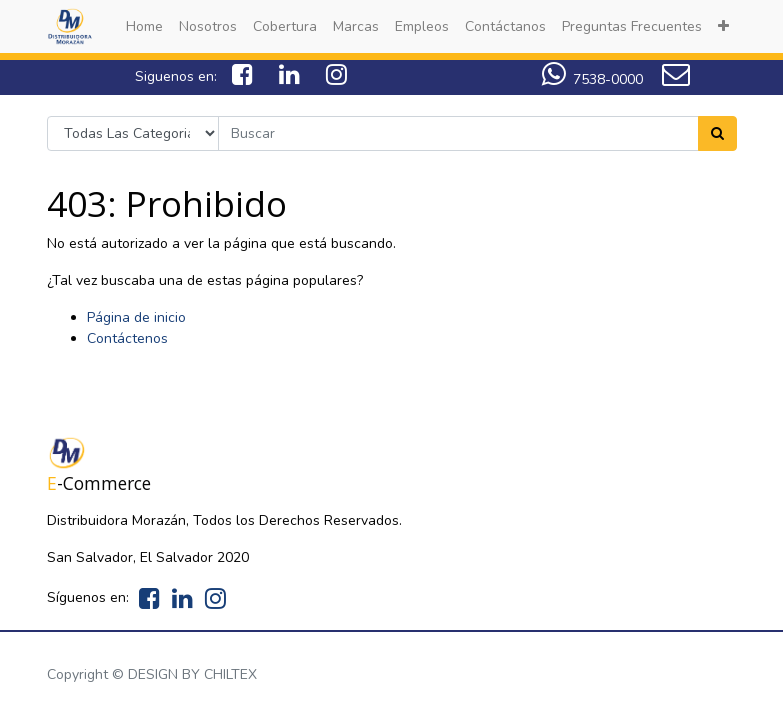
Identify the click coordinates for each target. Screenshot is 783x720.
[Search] (717, 133)
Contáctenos (127, 338)
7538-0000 (592, 79)
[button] (723, 26)
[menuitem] (144, 26)
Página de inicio (136, 317)
